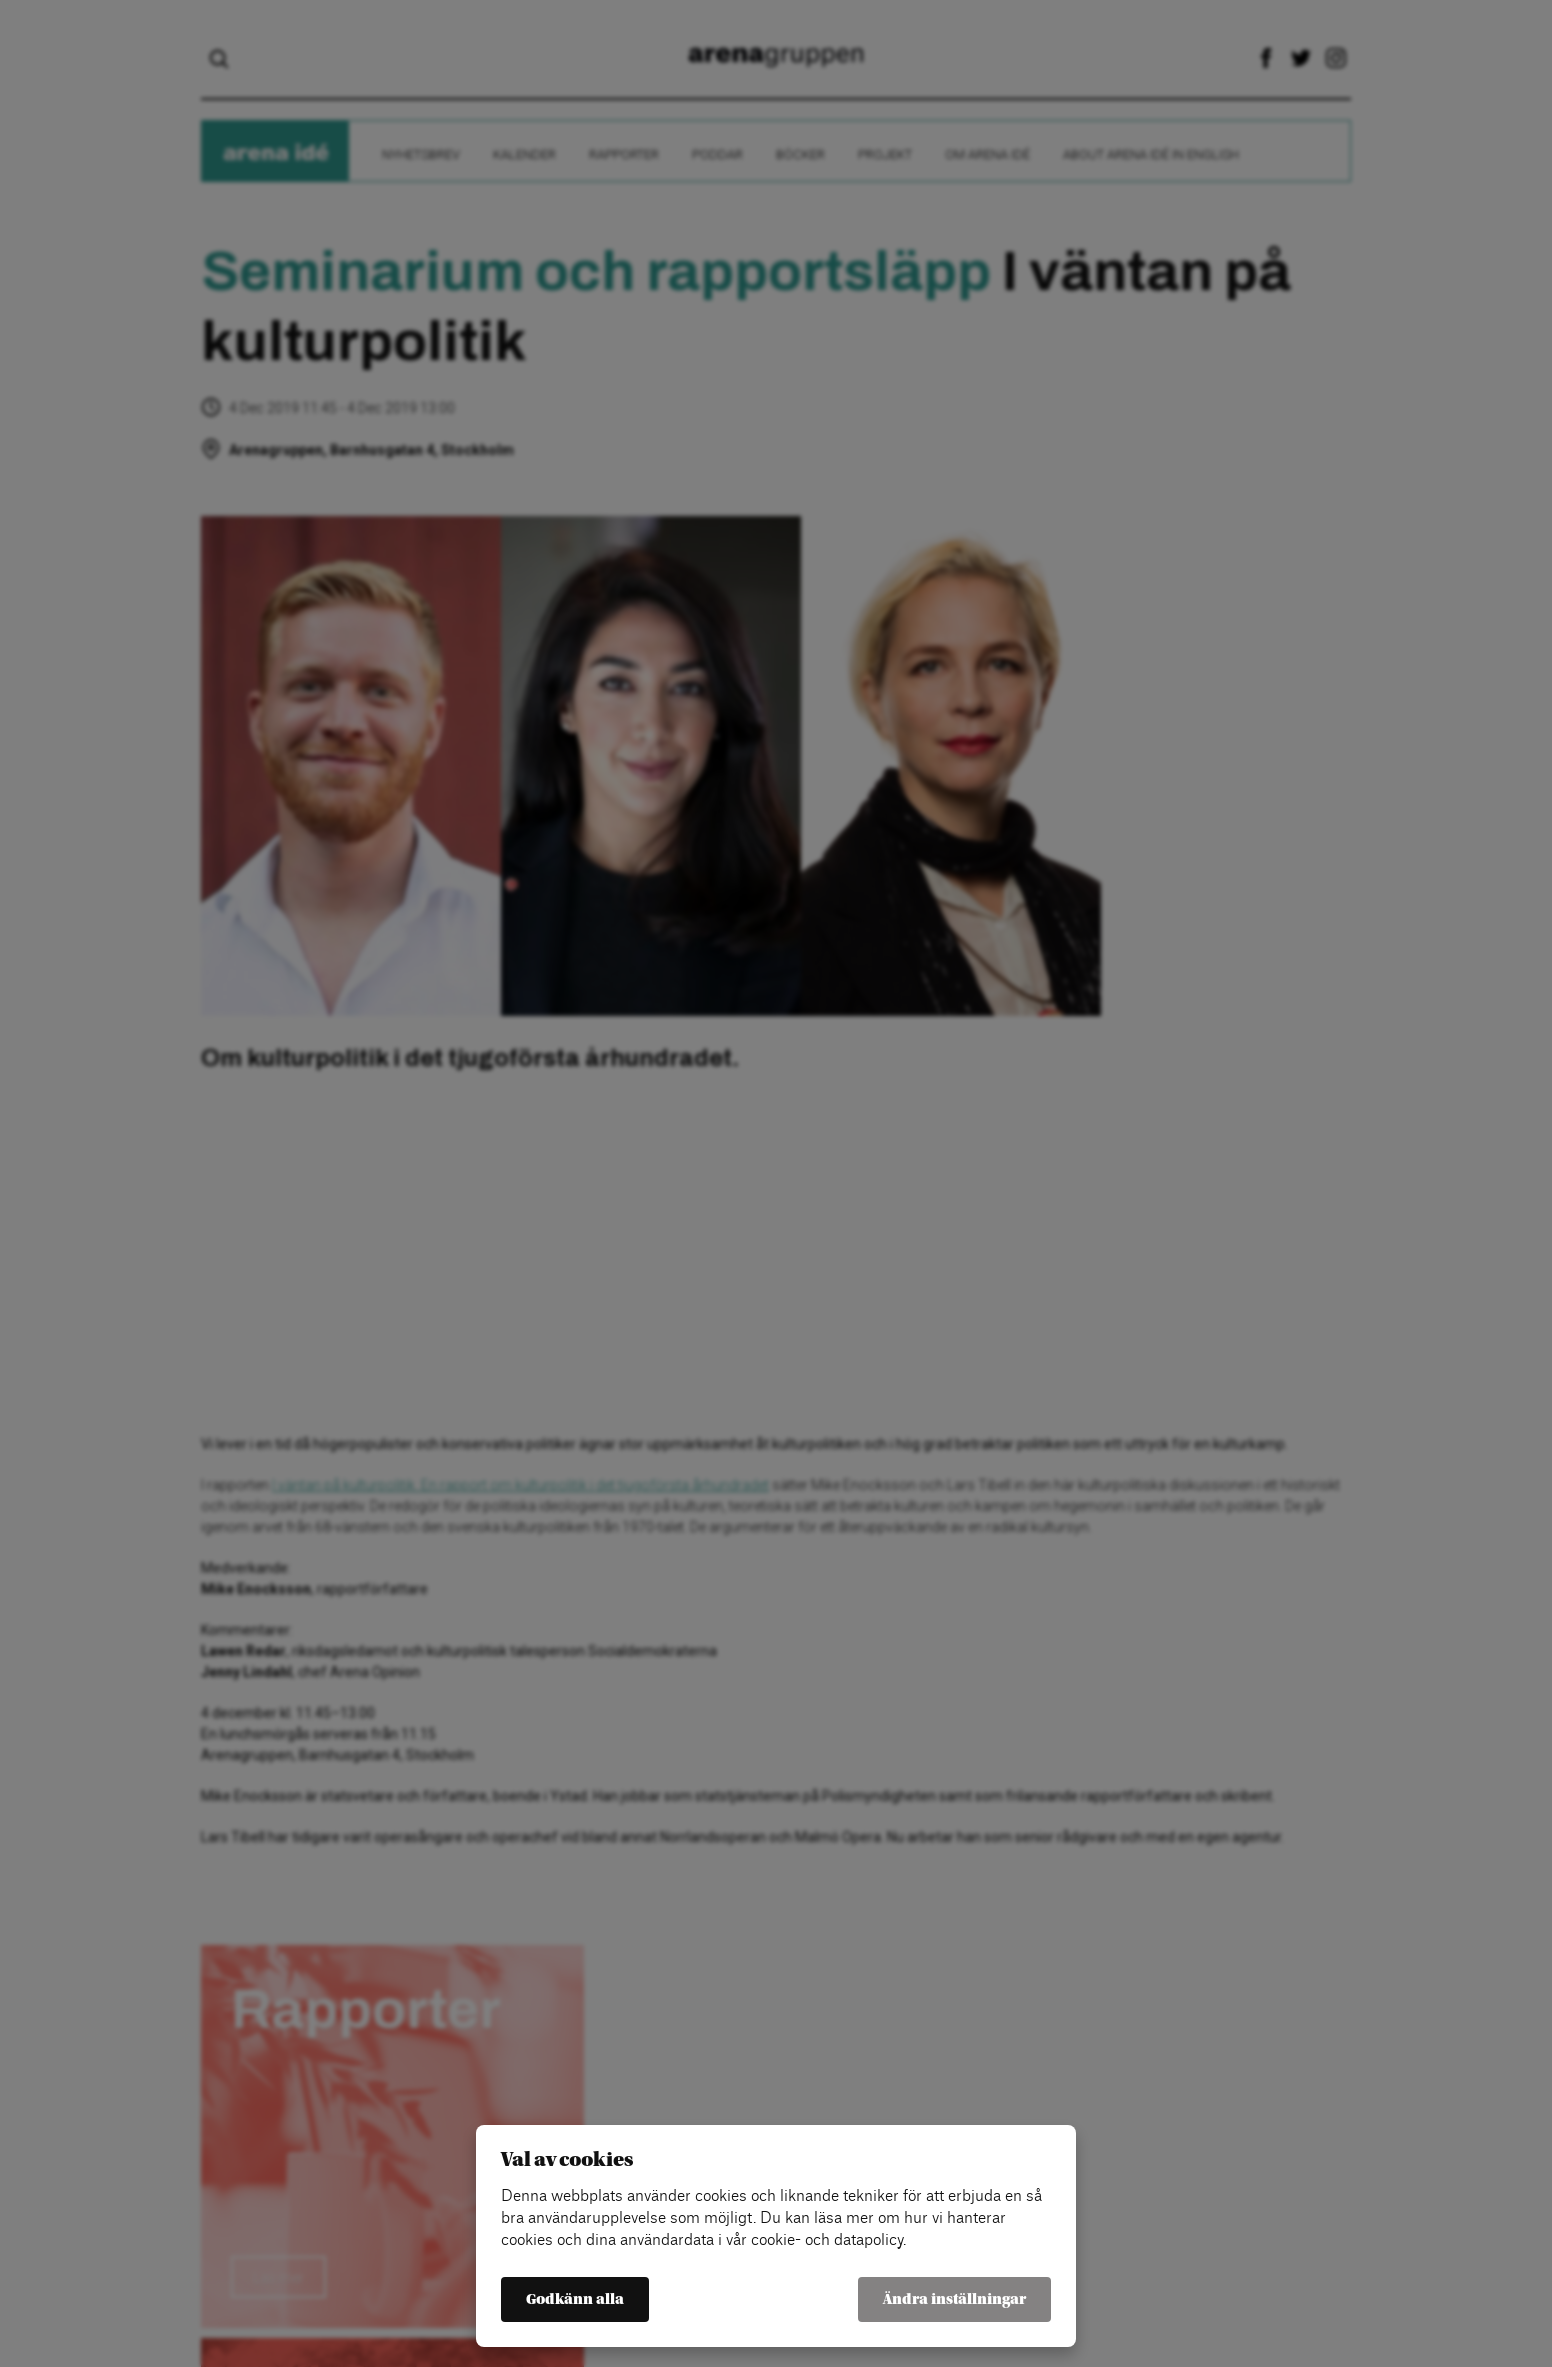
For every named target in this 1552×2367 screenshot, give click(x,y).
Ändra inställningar (954, 2299)
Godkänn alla (575, 2299)
